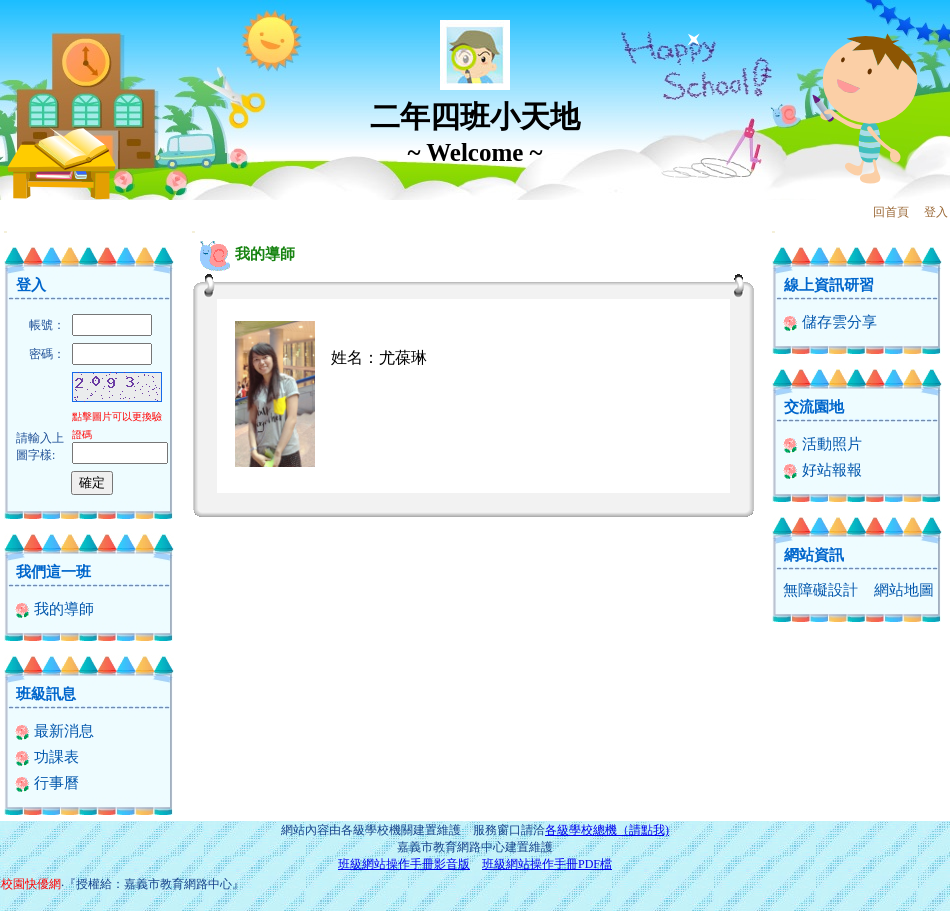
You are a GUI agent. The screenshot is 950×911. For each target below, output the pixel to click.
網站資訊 (814, 555)
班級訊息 (46, 694)
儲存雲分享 (830, 322)
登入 (936, 212)
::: (5, 231)
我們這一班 (53, 572)
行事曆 (47, 783)
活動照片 (822, 444)
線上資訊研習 (829, 285)
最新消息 (54, 731)
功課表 (47, 757)
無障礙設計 (820, 590)
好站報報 (822, 470)
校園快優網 (31, 884)
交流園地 (814, 407)
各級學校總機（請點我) (607, 830)
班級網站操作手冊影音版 (404, 864)
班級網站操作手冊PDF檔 (547, 864)
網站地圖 (904, 590)
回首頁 (891, 212)
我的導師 (54, 609)
